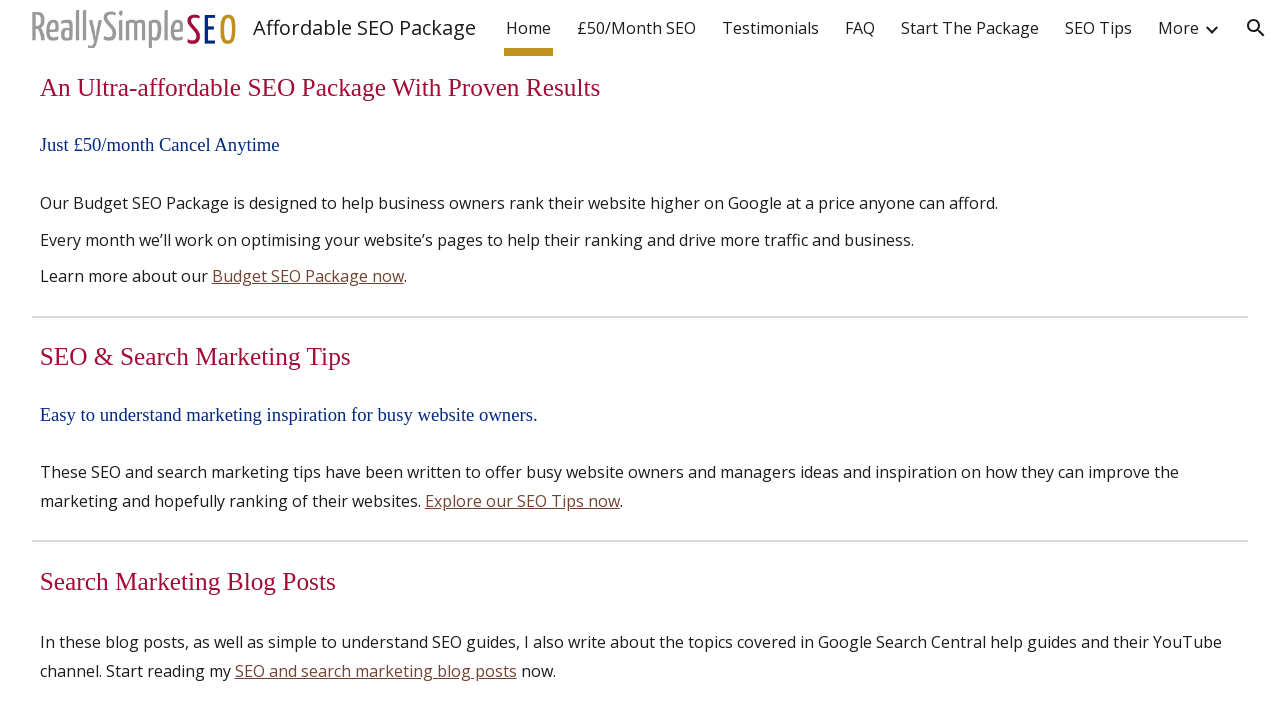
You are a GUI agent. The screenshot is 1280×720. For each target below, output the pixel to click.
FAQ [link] (860, 28)
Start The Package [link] (970, 28)
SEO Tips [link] (1098, 28)
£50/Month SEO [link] (636, 28)
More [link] (1178, 28)
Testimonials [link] (770, 28)
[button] (1256, 28)
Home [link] (528, 28)
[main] (640, 87)
